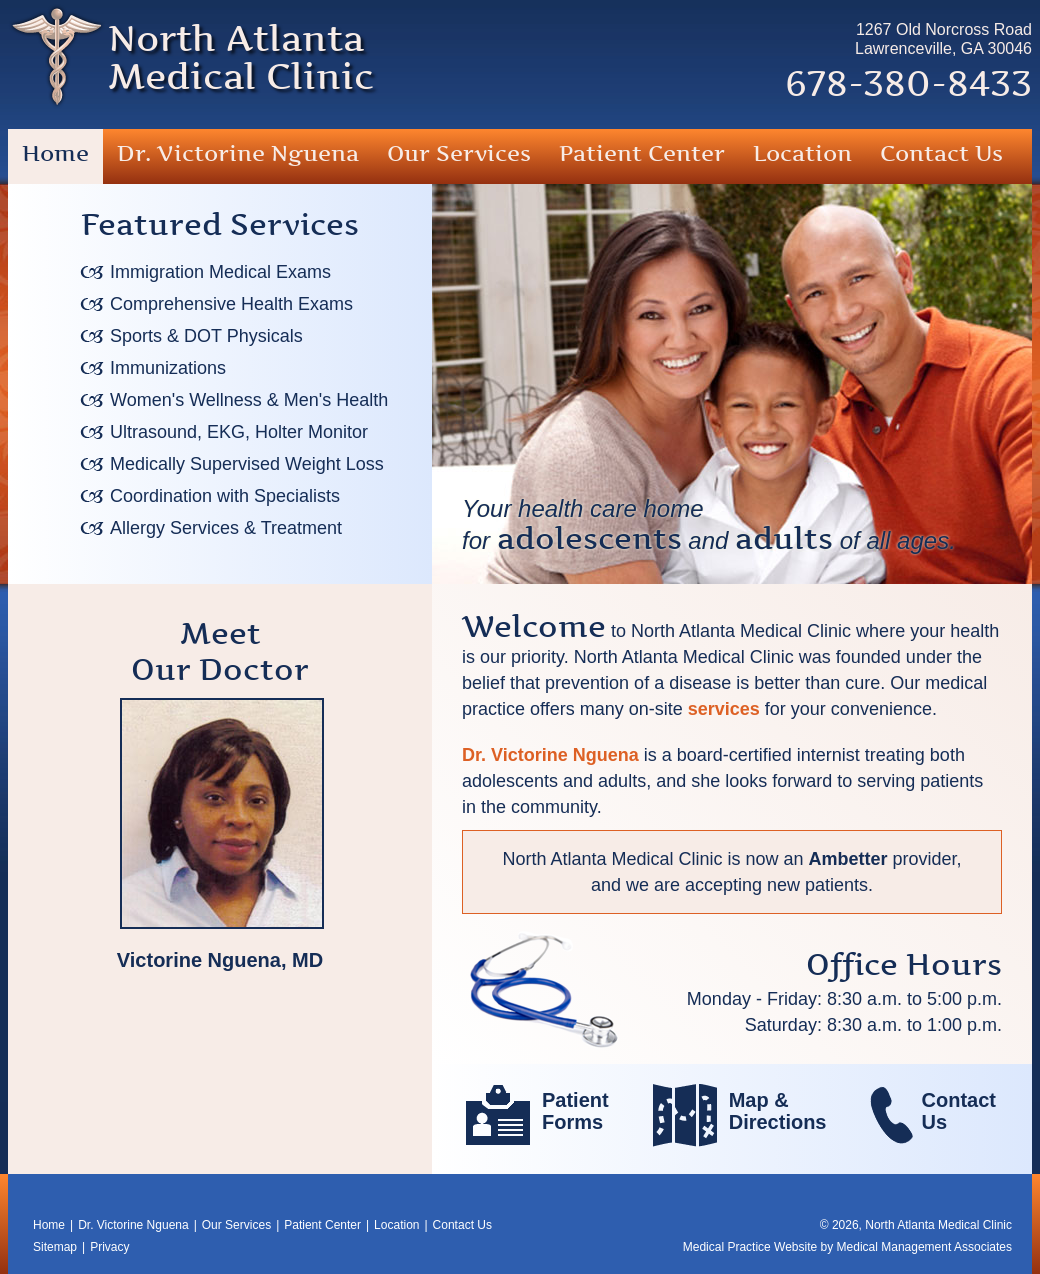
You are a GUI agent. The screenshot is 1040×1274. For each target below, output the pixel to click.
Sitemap (55, 1247)
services (724, 709)
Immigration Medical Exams (220, 272)
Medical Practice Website (750, 1247)
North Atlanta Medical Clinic (938, 1225)
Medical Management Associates (924, 1247)
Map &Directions (778, 1111)
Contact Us (941, 153)
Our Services (459, 153)
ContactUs (959, 1111)
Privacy (109, 1247)
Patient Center (642, 153)
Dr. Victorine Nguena (238, 153)
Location (802, 153)
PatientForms (575, 1111)
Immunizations (168, 368)
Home (55, 153)
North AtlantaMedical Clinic (241, 57)
